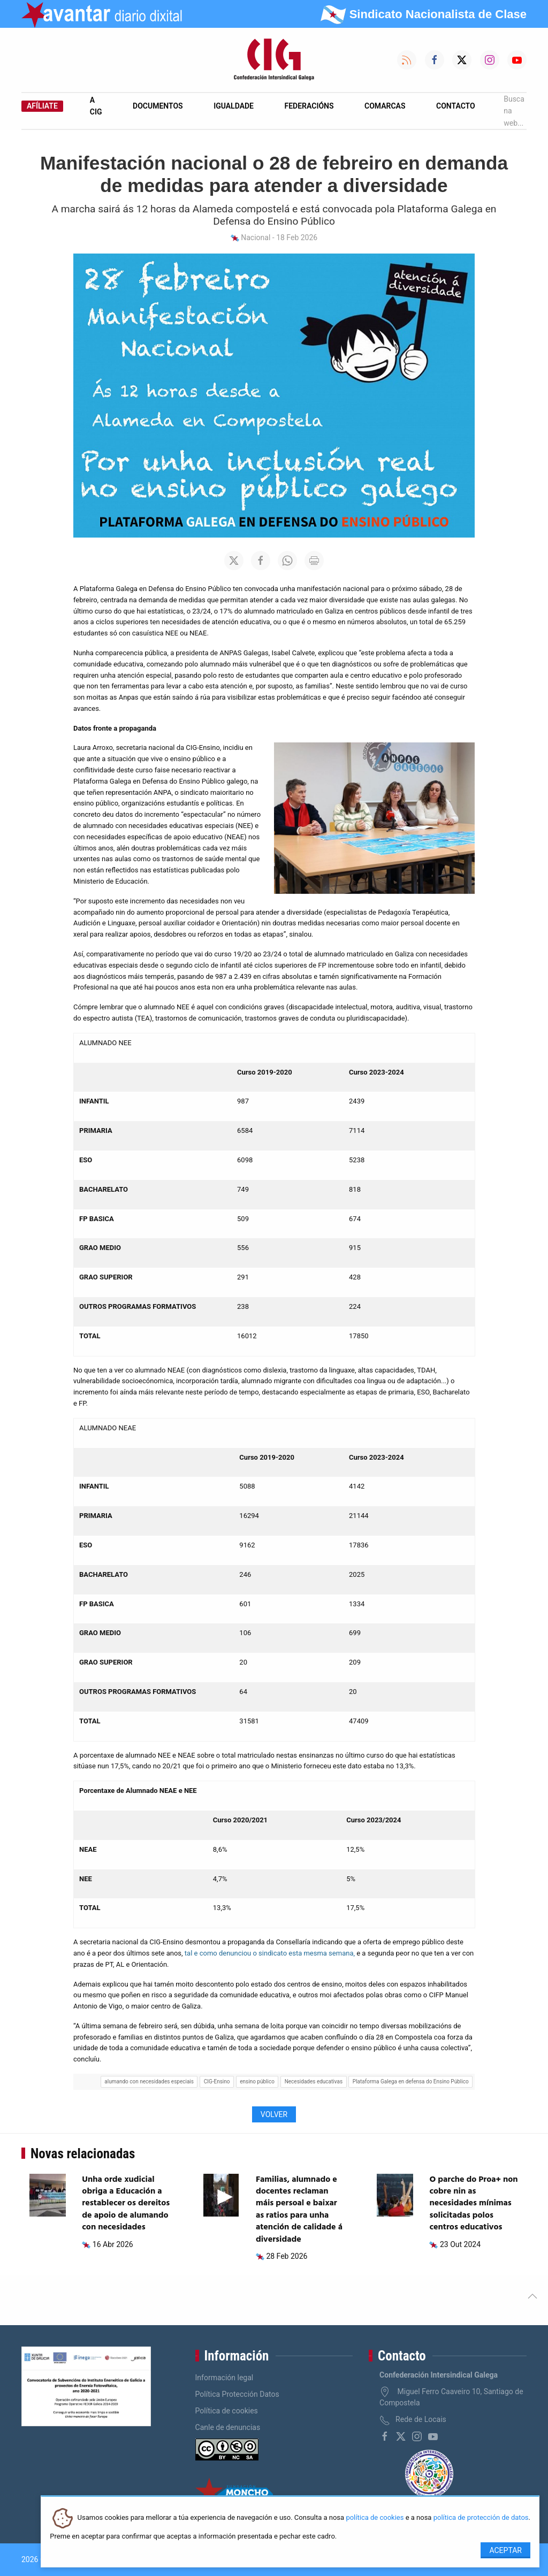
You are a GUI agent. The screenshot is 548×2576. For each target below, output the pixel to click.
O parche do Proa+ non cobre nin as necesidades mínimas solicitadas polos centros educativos (473, 2204)
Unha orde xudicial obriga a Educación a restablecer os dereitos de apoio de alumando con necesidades (126, 2204)
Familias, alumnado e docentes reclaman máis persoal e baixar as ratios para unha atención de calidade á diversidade (299, 2210)
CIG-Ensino (217, 2081)
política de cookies (375, 2518)
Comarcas (384, 106)
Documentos (158, 106)
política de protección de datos (481, 2518)
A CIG (96, 106)
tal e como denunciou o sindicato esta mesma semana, (270, 1953)
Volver (274, 2114)
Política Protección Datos (237, 2394)
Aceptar (505, 2550)
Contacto (455, 106)
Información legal (224, 2377)
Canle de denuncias (228, 2427)
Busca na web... (514, 111)
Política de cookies (226, 2410)
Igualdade (234, 106)
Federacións (309, 106)
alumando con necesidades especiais (149, 2081)
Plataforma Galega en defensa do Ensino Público (411, 2081)
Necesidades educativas (313, 2081)
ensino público (257, 2081)
